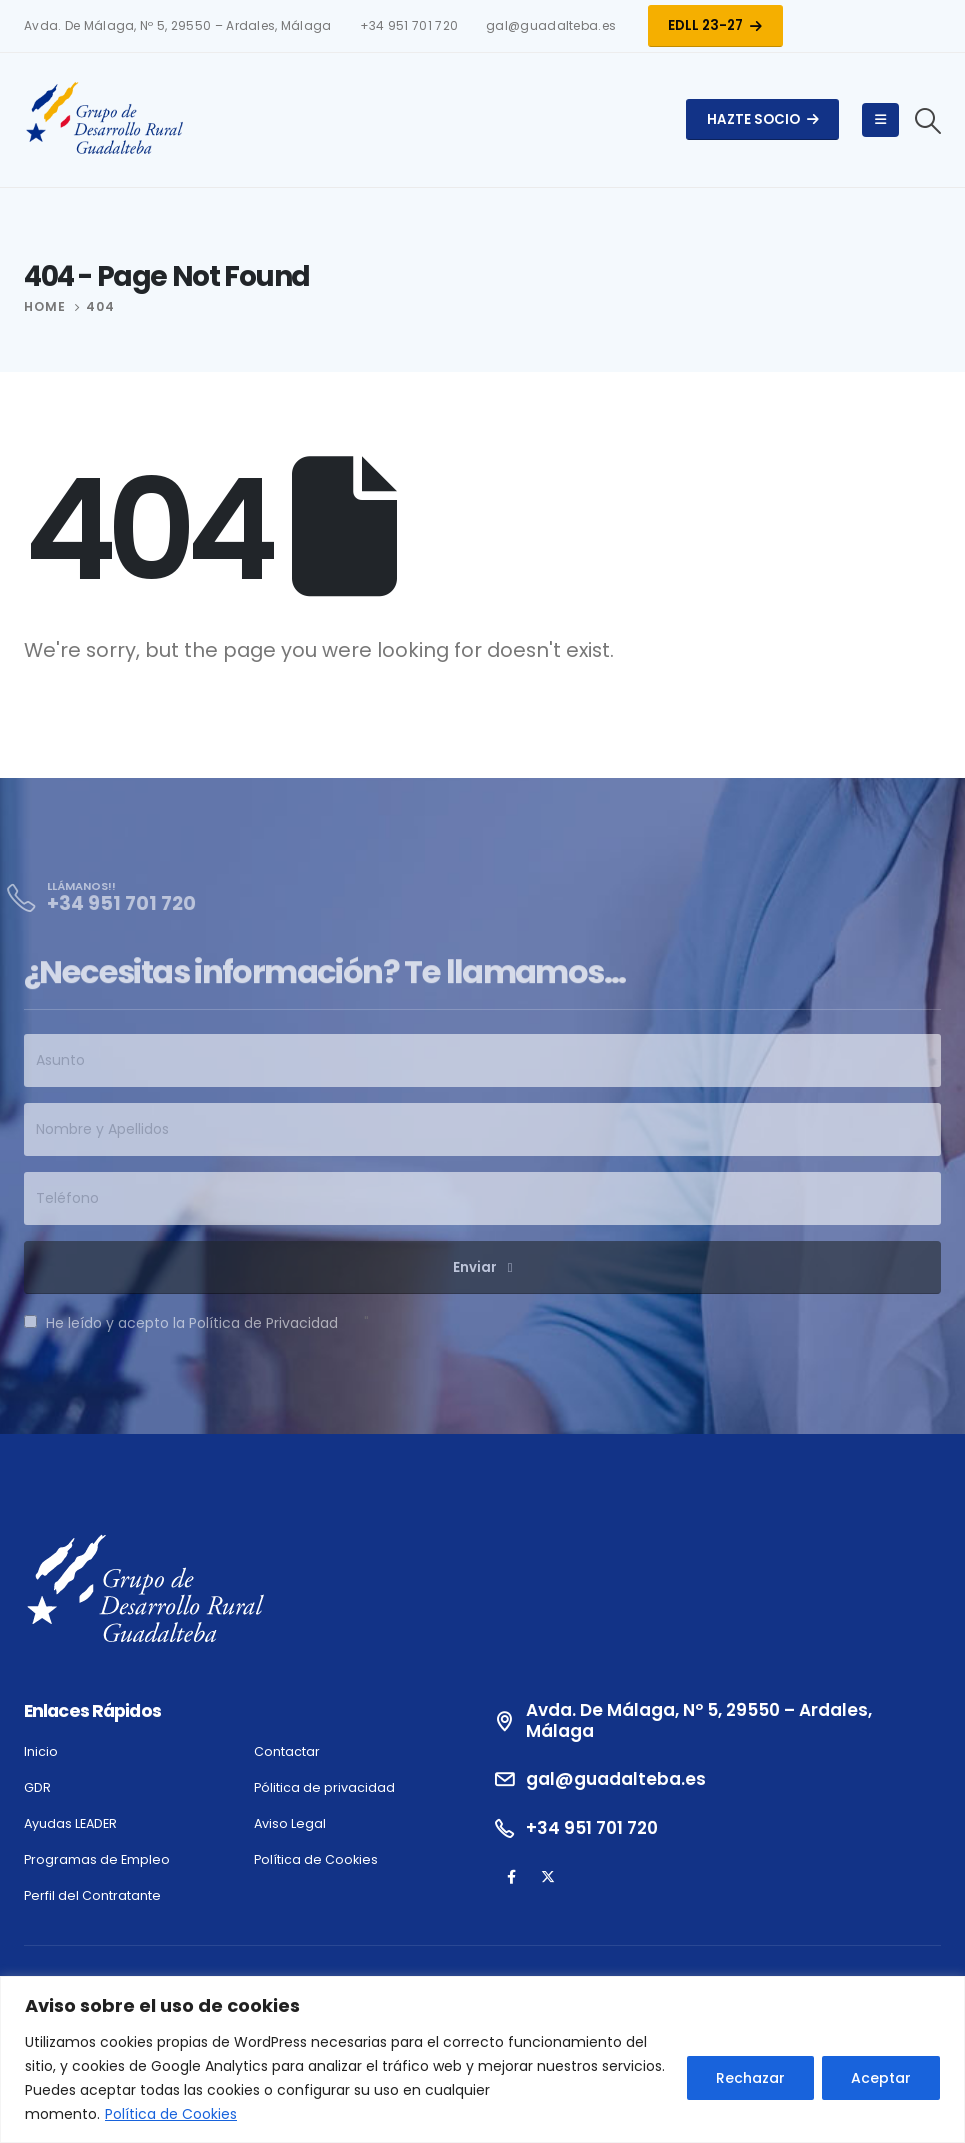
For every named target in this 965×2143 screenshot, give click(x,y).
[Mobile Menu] (880, 120)
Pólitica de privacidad (324, 1787)
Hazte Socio (763, 119)
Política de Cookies (171, 2114)
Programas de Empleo (97, 1859)
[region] (482, 2059)
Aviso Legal (290, 1823)
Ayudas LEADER (70, 1823)
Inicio (41, 1751)
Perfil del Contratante (92, 1895)
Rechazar (750, 2078)
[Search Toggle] (928, 121)
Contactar (287, 1751)
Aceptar (881, 2078)
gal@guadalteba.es (551, 26)
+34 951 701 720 (409, 26)
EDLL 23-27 (715, 25)
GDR (37, 1787)
